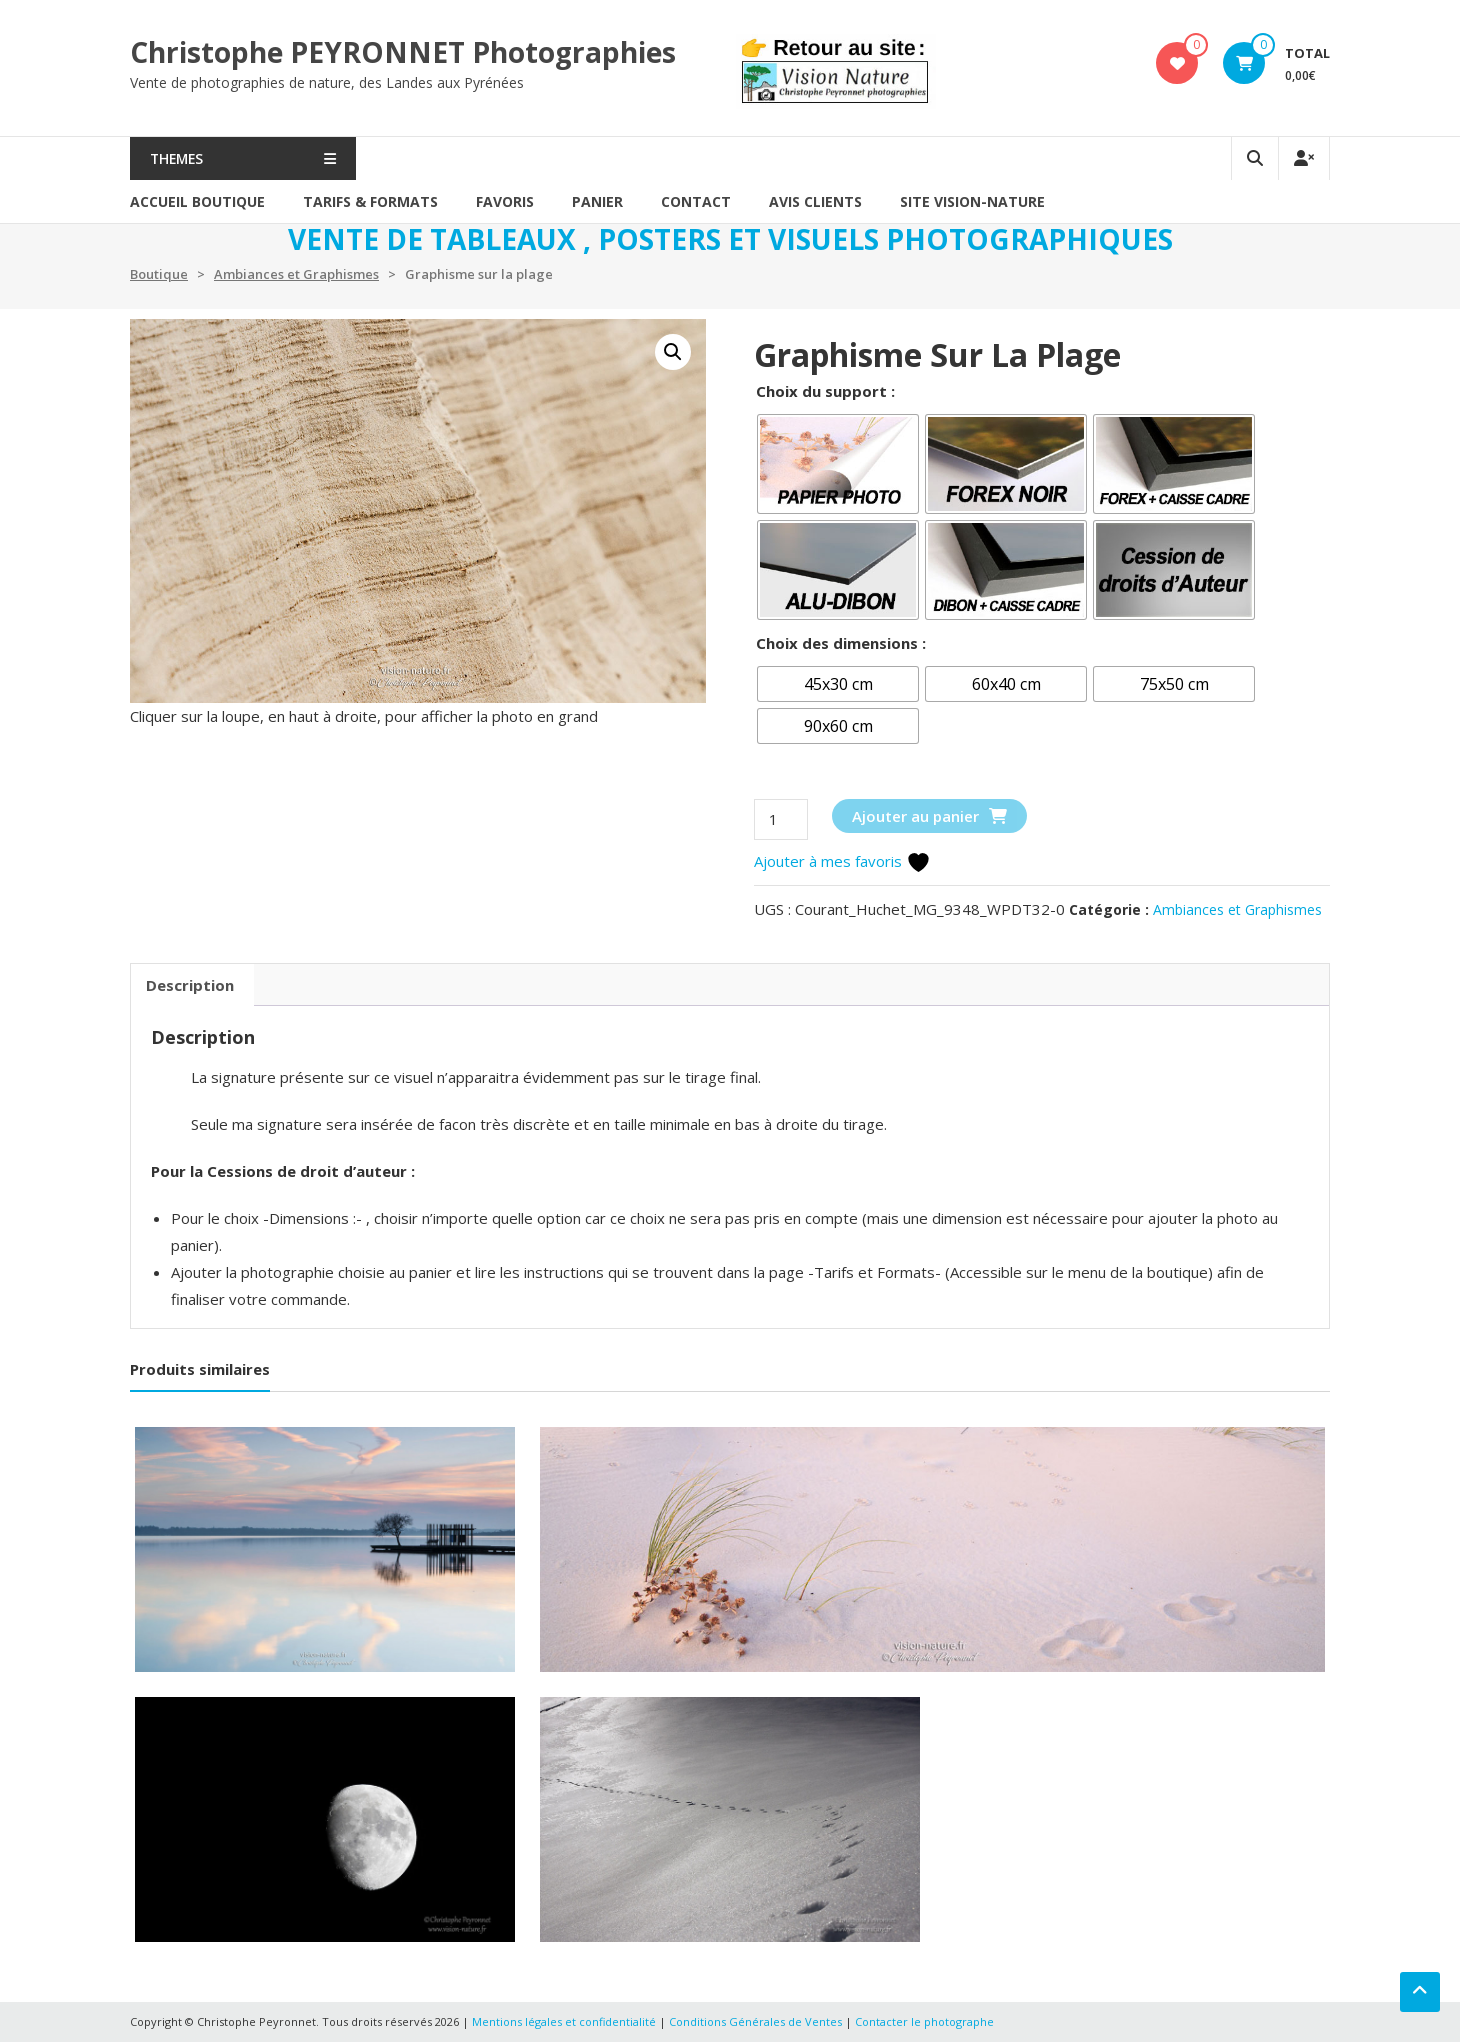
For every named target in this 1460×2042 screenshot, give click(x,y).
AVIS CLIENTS (815, 201)
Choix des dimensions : (841, 643)
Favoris (505, 201)
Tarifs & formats (370, 201)
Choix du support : (825, 391)
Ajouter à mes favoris (842, 861)
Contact (696, 201)
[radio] (838, 464)
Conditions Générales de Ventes (757, 2021)
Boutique (159, 274)
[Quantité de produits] (781, 819)
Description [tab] (190, 985)
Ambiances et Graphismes (296, 274)
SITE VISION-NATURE (972, 201)
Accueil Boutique (197, 201)
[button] (673, 352)
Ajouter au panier (915, 816)
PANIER (597, 201)
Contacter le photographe (924, 2021)
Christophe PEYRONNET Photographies (403, 52)
